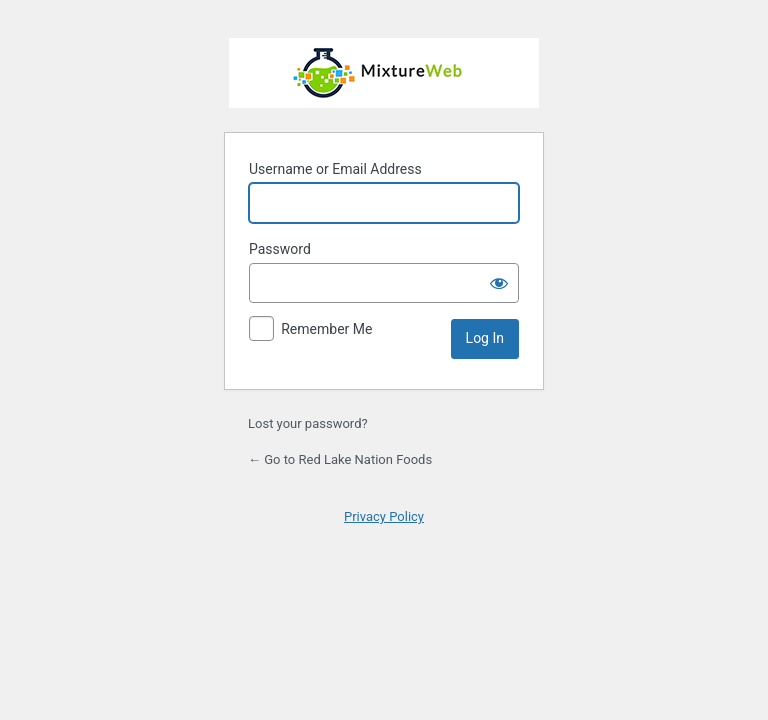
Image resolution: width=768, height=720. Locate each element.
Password (280, 249)
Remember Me (326, 329)
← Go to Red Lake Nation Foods (340, 459)
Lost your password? (308, 423)
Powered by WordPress (384, 73)
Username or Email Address (335, 169)
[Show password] (499, 283)
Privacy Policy (384, 516)
